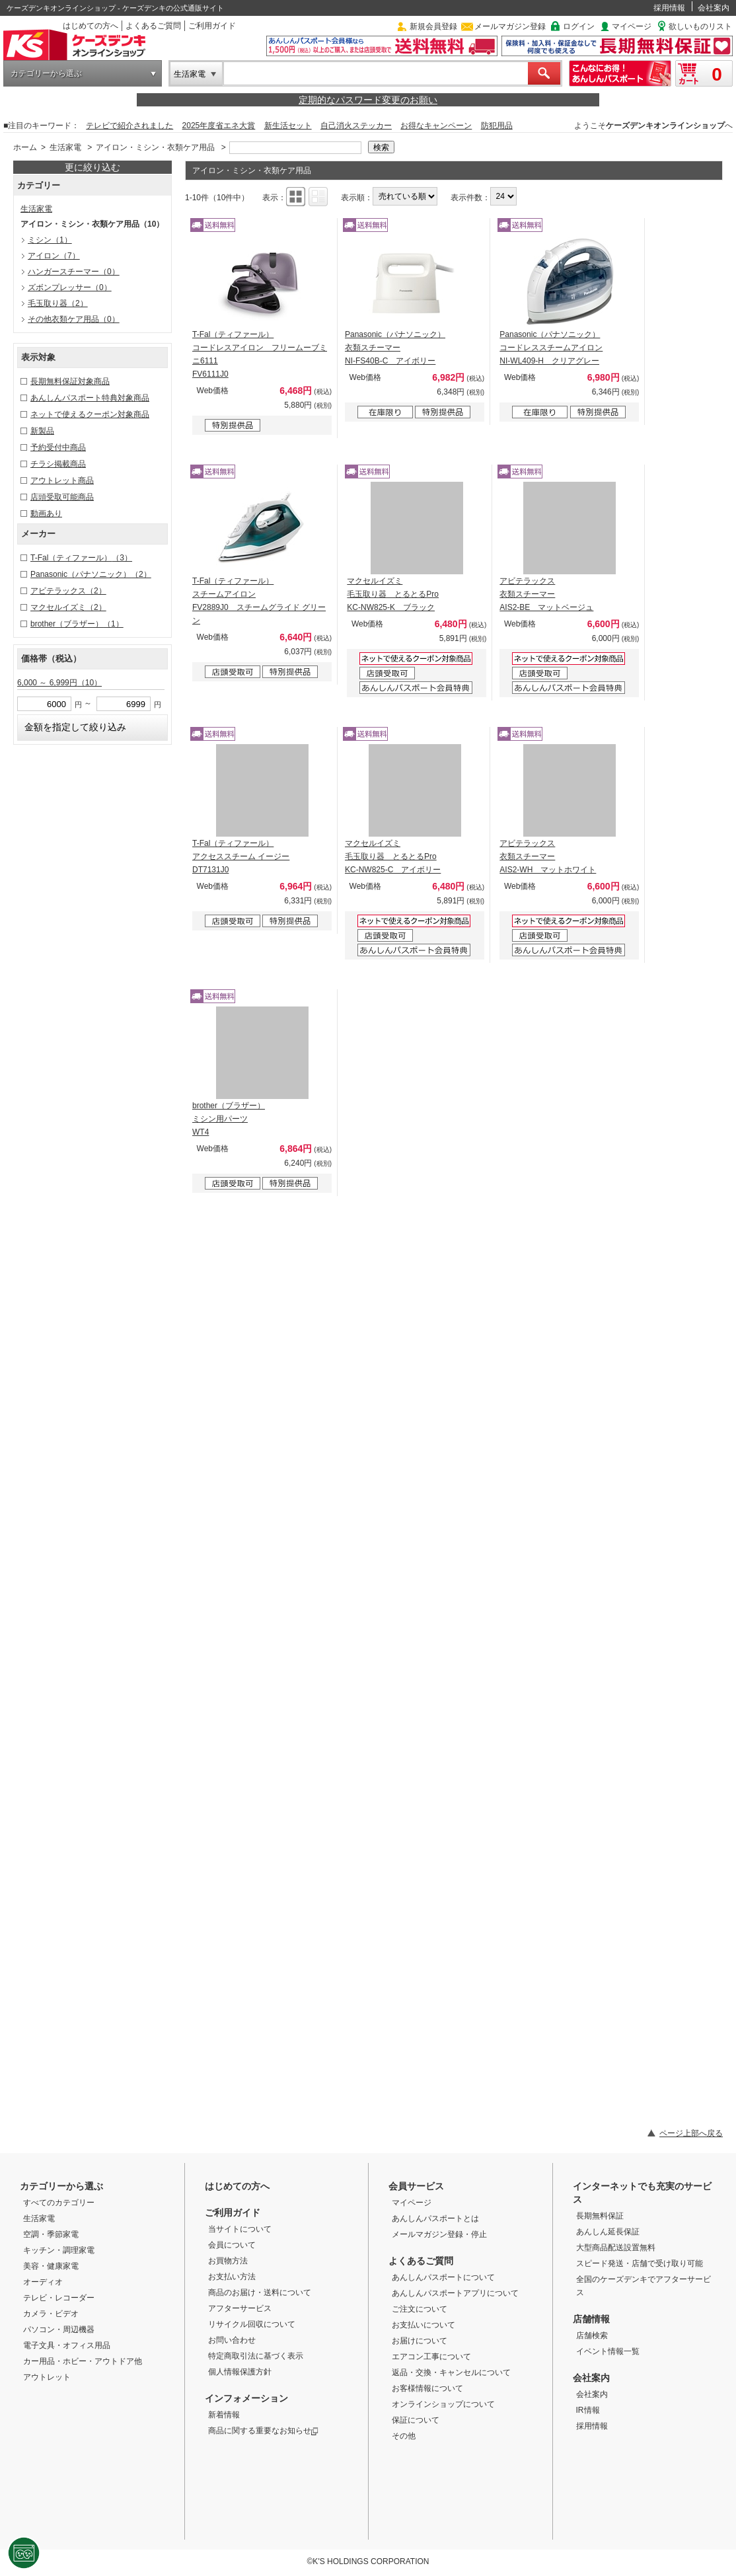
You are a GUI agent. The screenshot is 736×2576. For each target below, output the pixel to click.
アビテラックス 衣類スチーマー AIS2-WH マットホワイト (547, 856)
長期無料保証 (600, 2215)
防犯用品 (497, 125)
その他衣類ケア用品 (74, 319)
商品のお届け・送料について (259, 2292)
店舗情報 (591, 2319)
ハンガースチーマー (74, 271)
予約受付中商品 (58, 447)
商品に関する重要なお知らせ (263, 2430)
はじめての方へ (90, 25)
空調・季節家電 (51, 2234)
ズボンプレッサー (70, 287)
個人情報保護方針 (240, 2371)
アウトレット (47, 2377)
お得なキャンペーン (436, 125)
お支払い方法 (232, 2276)
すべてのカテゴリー (58, 2202)
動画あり (46, 513)
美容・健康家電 (51, 2266)
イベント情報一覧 (608, 2351)
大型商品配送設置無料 (615, 2247)
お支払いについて (423, 2325)
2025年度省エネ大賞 (219, 125)
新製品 (42, 431)
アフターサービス (240, 2308)
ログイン (579, 26)
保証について (415, 2420)
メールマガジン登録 (510, 26)
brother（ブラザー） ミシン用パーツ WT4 (228, 1119)
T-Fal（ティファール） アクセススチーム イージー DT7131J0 (240, 856)
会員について (232, 2245)
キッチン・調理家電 (58, 2250)
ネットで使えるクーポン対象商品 (89, 414)
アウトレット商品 (62, 480)
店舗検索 (592, 2335)
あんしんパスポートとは (435, 2218)
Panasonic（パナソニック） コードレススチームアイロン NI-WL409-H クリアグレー (551, 347)
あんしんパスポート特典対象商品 (89, 397)
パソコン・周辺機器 (58, 2329)
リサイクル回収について (251, 2324)
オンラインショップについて (443, 2404)
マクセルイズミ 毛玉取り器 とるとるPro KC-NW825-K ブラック (393, 594)
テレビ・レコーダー (58, 2297)
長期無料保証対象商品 (70, 381)
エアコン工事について (431, 2356)
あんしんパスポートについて (443, 2277)
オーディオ (43, 2282)
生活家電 (189, 74)
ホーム (25, 147)
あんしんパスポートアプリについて (455, 2293)
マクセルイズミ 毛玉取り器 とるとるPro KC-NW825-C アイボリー (393, 856)
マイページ (631, 26)
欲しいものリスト (700, 26)
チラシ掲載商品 (58, 464)
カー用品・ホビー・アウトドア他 (82, 2361)
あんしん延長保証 (608, 2231)
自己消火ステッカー (356, 125)
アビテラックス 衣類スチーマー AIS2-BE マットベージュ (546, 594)
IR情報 (588, 2410)
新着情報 (224, 2414)
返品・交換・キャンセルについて (451, 2372)
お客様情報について (427, 2388)
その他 (404, 2436)
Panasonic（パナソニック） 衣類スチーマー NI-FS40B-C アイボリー (395, 347)
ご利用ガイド (212, 25)
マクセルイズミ (68, 607)
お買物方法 (228, 2260)
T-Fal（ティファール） (81, 557)
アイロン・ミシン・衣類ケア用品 (155, 147)
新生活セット (288, 125)
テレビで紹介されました (129, 125)
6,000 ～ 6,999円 (59, 682)
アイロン (54, 255)
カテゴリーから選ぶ (46, 73)
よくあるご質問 (153, 25)
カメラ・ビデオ (51, 2313)
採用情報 (669, 8)
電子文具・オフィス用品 (66, 2345)
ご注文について (419, 2309)
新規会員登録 (433, 26)
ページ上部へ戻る (691, 2133)
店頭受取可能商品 (62, 497)
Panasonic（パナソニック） (90, 574)
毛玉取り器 (58, 303)
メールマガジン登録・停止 (439, 2234)
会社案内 (713, 8)
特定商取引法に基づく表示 (255, 2356)
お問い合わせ (232, 2340)
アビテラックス (68, 590)
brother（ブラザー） (77, 623)
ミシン (50, 240)
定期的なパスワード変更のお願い (368, 100)
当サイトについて (240, 2229)
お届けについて (419, 2340)
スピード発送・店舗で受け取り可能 (639, 2263)
